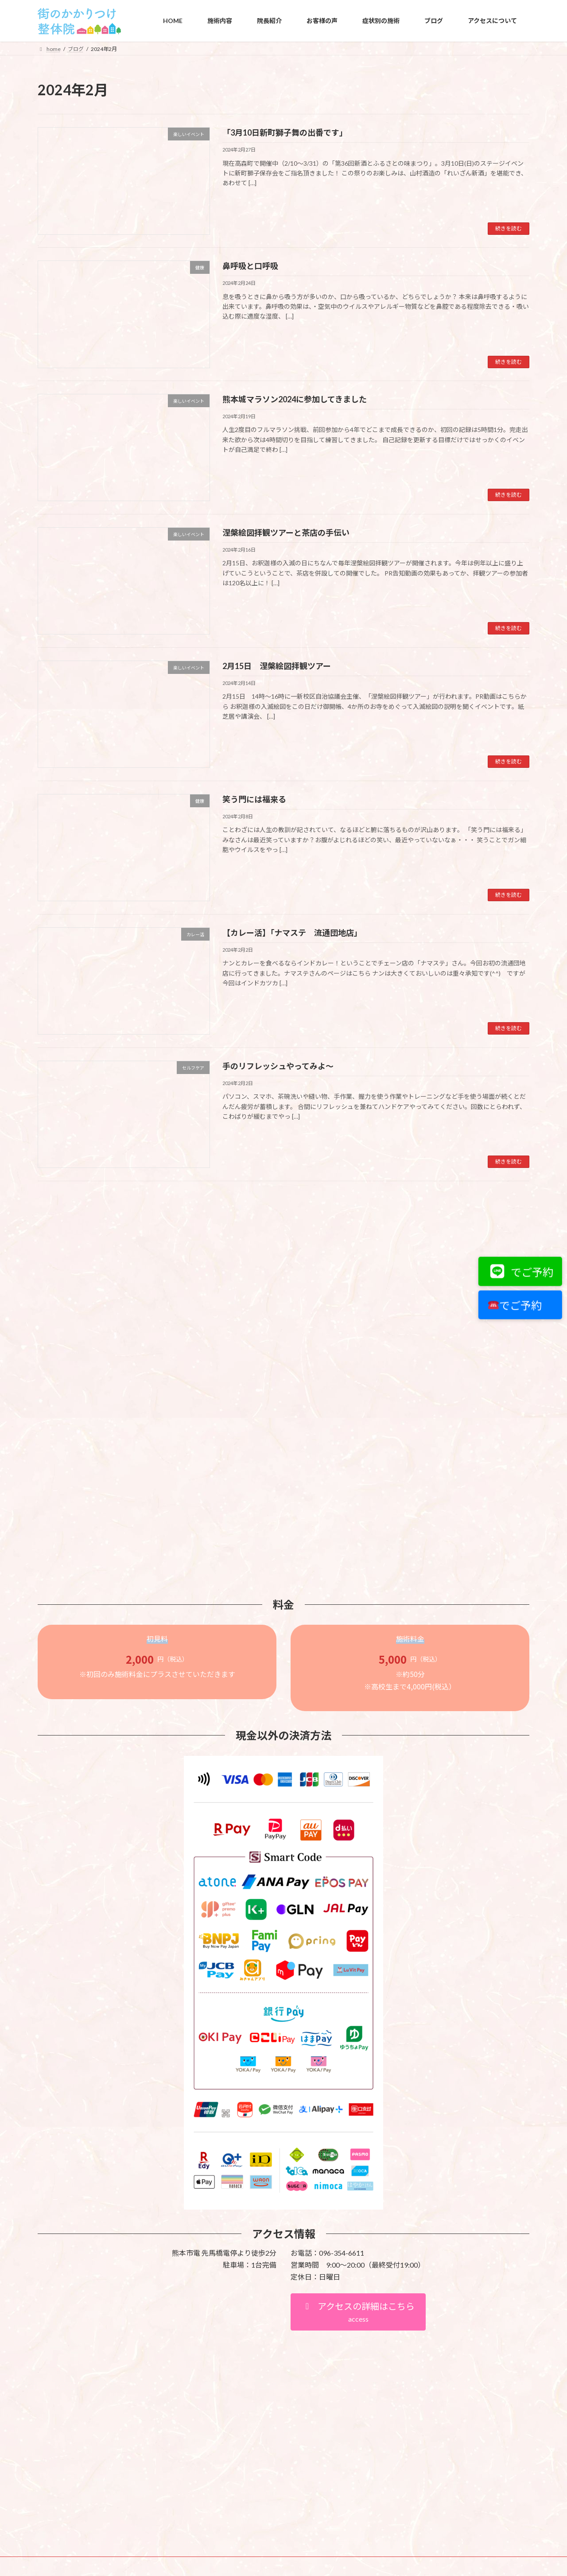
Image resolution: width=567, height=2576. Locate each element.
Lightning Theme (281, 2382)
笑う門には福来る (254, 799)
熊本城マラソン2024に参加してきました (294, 399)
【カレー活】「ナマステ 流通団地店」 (292, 933)
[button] (358, 2110)
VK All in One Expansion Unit (340, 2382)
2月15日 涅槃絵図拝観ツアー (276, 666)
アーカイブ (55, 1334)
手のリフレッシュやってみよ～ (278, 1066)
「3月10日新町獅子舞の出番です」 (284, 132)
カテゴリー (55, 1245)
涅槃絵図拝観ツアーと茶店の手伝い (286, 532)
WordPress (235, 2382)
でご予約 (518, 1272)
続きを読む (508, 228)
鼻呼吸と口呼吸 (250, 266)
